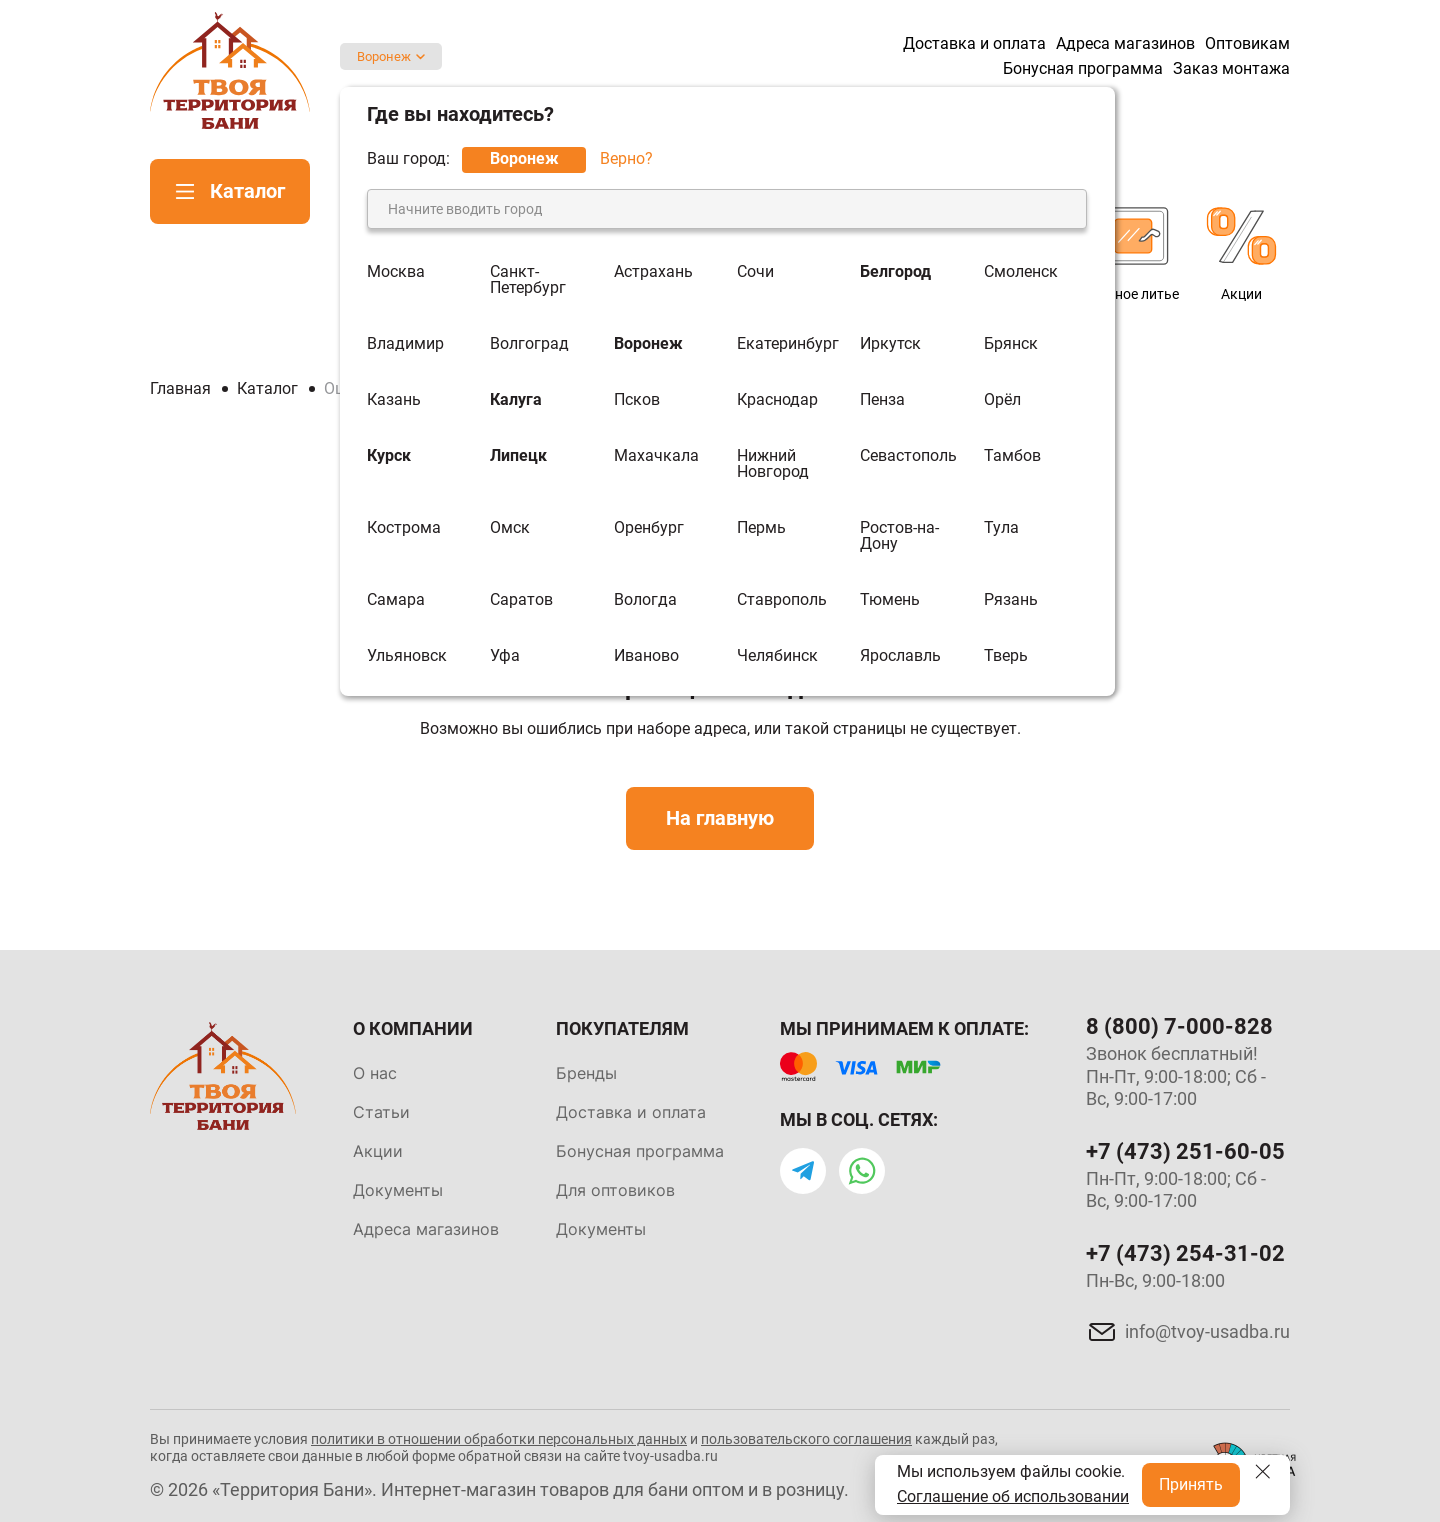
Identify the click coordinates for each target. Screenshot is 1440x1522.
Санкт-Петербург (528, 280)
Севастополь (908, 456)
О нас (375, 1073)
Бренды (586, 1073)
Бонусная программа (640, 1151)
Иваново (646, 656)
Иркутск (890, 344)
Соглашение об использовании (1013, 1496)
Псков (637, 400)
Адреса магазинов (1125, 43)
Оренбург (649, 528)
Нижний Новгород (773, 464)
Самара (396, 600)
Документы (398, 1190)
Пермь (761, 528)
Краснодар (777, 400)
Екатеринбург (788, 344)
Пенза (882, 400)
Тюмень (890, 600)
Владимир (405, 344)
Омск (510, 528)
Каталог (247, 191)
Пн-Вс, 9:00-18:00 (1155, 1280)
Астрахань (653, 272)
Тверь (1006, 656)
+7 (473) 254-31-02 (1185, 1253)
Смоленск (1021, 272)
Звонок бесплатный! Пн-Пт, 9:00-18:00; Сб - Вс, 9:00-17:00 (1176, 1076)
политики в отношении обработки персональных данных (499, 1439)
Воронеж (384, 56)
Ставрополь (782, 600)
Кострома (404, 528)
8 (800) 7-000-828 (1179, 1026)
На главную (720, 818)
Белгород (895, 272)
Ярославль (900, 656)
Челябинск (777, 656)
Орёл (1002, 400)
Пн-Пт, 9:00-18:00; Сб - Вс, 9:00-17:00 (1176, 1190)
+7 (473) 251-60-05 (1185, 1151)
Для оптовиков (615, 1190)
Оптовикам (1247, 43)
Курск (389, 456)
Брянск (1011, 344)
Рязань (1011, 600)
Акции (378, 1151)
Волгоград (529, 344)
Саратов (521, 600)
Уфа (505, 656)
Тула (1001, 528)
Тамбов (1012, 456)
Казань (394, 400)
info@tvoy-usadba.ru (1207, 1331)
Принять (1191, 1484)
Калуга (516, 400)
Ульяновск (407, 656)
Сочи (755, 272)
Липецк (518, 456)
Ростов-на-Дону (899, 536)
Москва (396, 272)
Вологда (645, 600)
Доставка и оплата (974, 43)
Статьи (381, 1112)
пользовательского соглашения (806, 1439)
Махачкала (656, 456)
